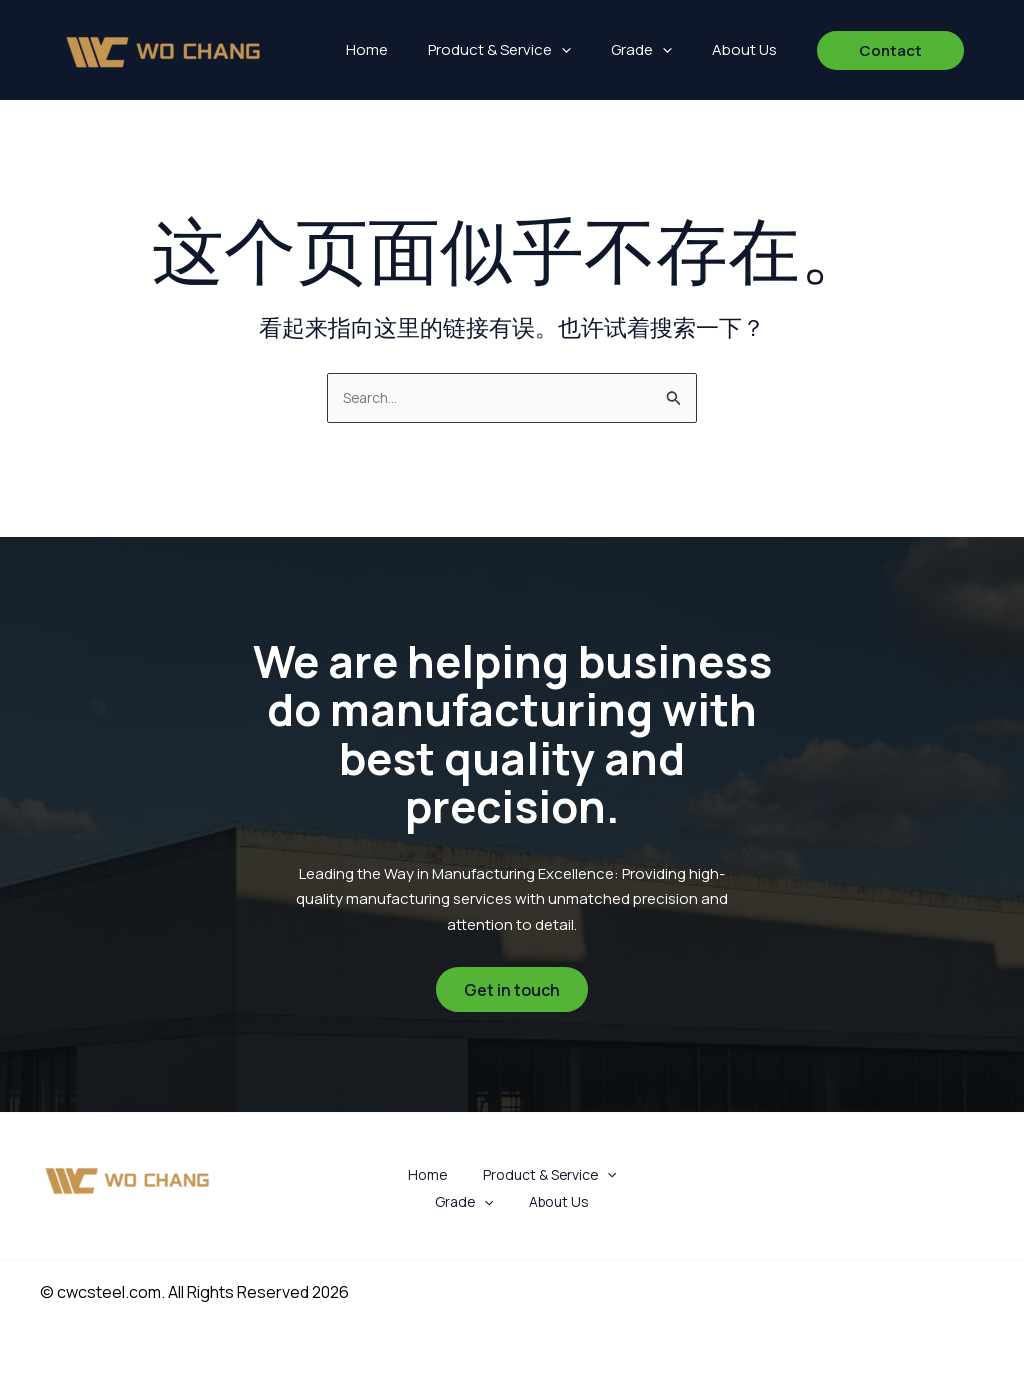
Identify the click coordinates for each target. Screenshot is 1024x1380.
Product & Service (499, 50)
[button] (561, 50)
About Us (744, 49)
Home (367, 49)
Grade (641, 50)
